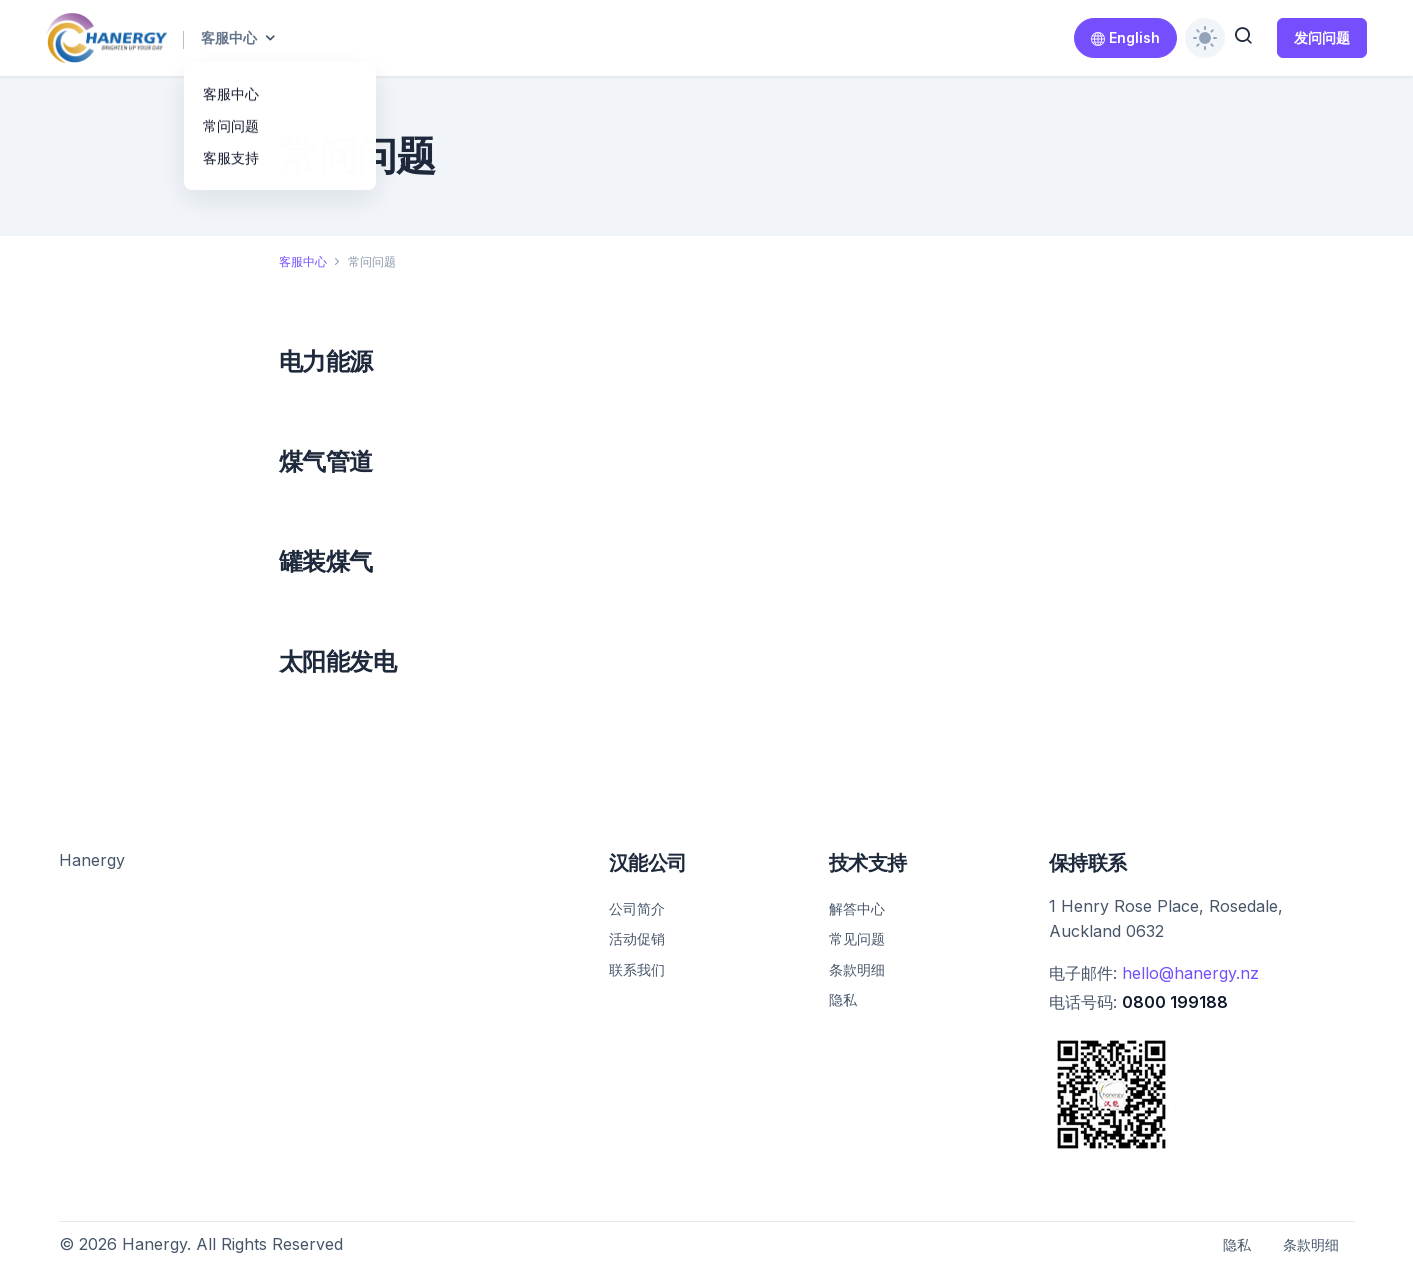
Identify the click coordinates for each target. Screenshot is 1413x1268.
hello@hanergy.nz (1190, 973)
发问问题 (1322, 37)
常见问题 (857, 938)
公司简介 (637, 908)
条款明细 (857, 969)
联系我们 (637, 969)
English (1125, 37)
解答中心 (857, 908)
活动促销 (637, 938)
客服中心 (229, 37)
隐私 (843, 999)
